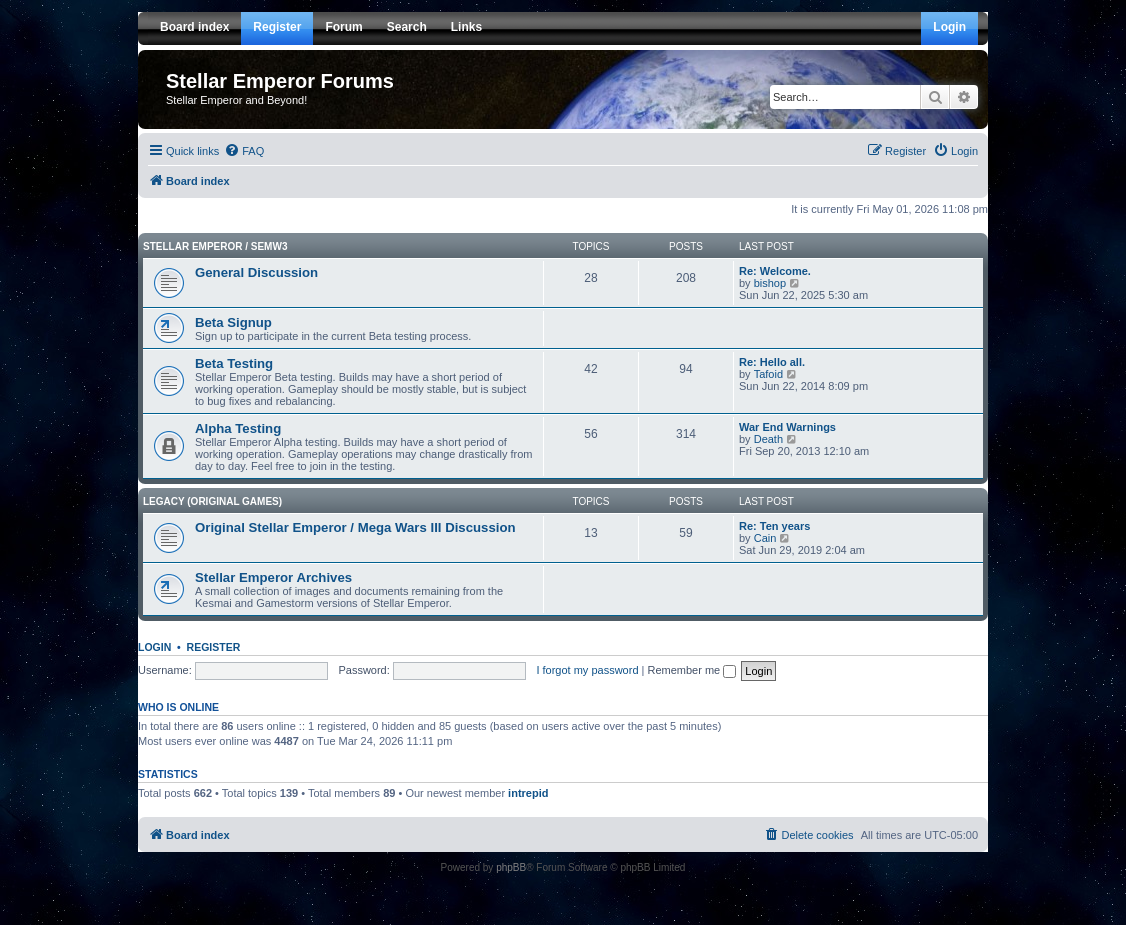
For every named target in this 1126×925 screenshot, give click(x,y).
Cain (765, 538)
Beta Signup (233, 322)
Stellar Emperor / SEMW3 (215, 246)
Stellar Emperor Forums (280, 81)
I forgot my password (587, 670)
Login (154, 647)
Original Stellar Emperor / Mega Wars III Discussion (355, 527)
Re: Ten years (774, 526)
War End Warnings (787, 427)
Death (768, 439)
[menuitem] (244, 151)
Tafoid (768, 374)
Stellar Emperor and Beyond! (236, 100)
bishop (770, 283)
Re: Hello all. (772, 362)
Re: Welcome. (775, 271)
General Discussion (256, 272)
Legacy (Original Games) (212, 501)
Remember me (691, 670)
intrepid (528, 793)
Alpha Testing (238, 428)
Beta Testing (234, 363)
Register (214, 647)
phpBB (511, 867)
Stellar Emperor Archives (273, 577)
